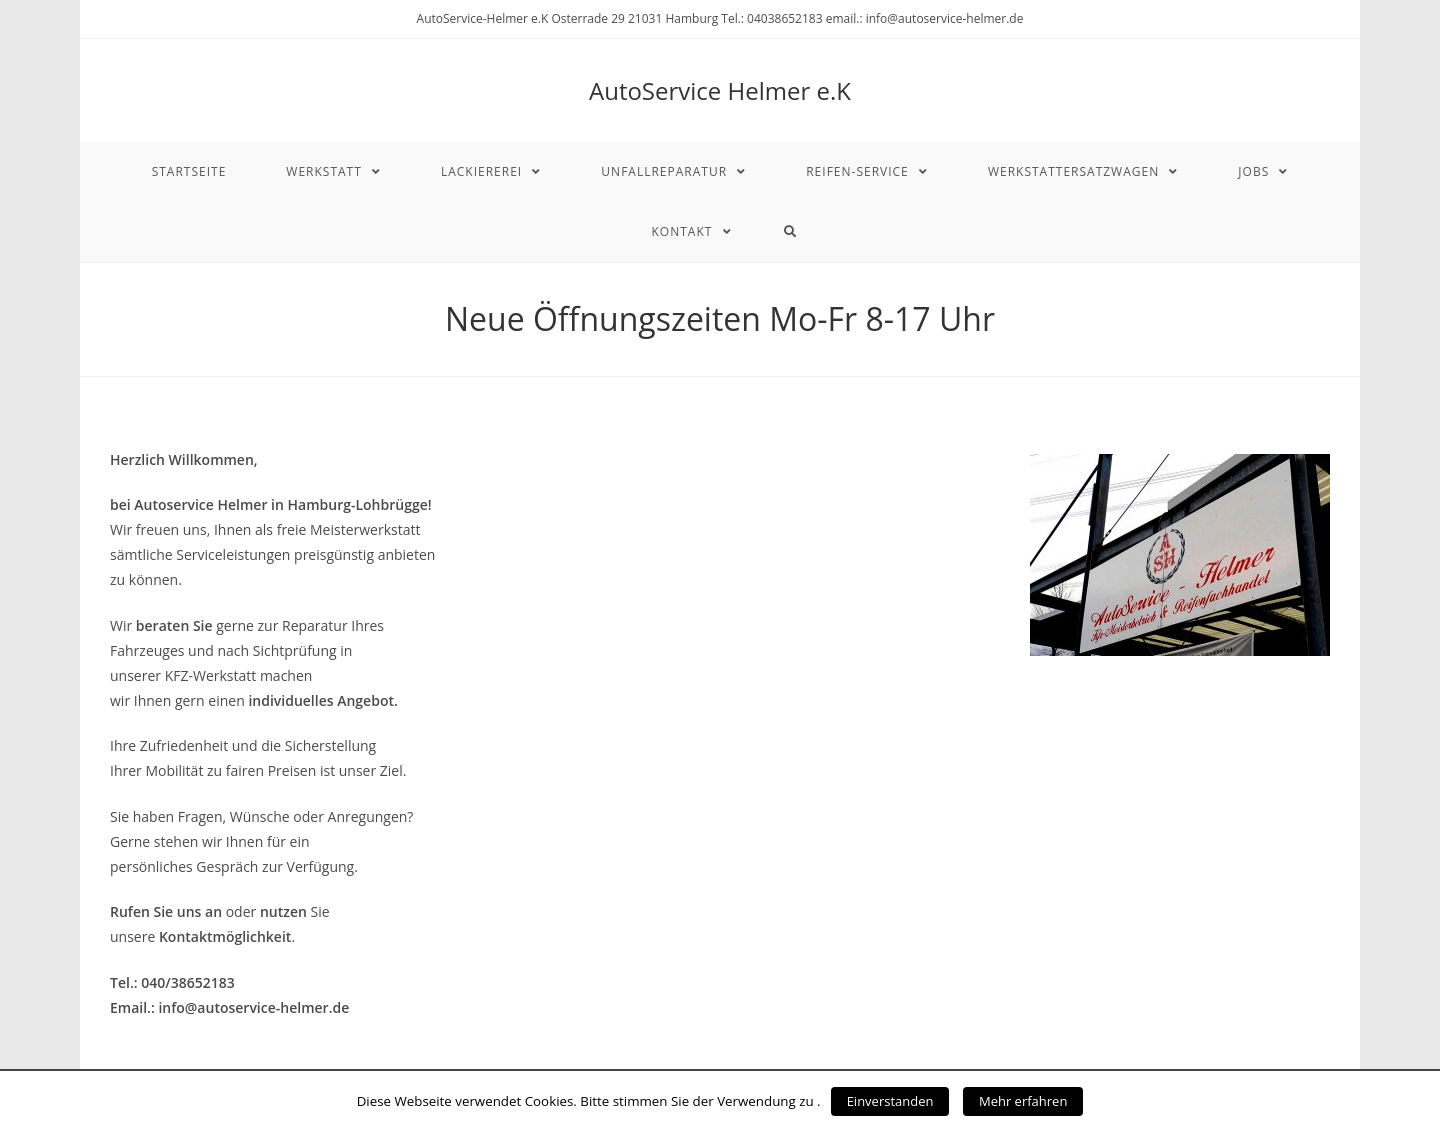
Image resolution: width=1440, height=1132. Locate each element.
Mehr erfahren (1023, 1101)
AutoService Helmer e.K (720, 90)
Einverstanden (890, 1101)
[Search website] (790, 232)
